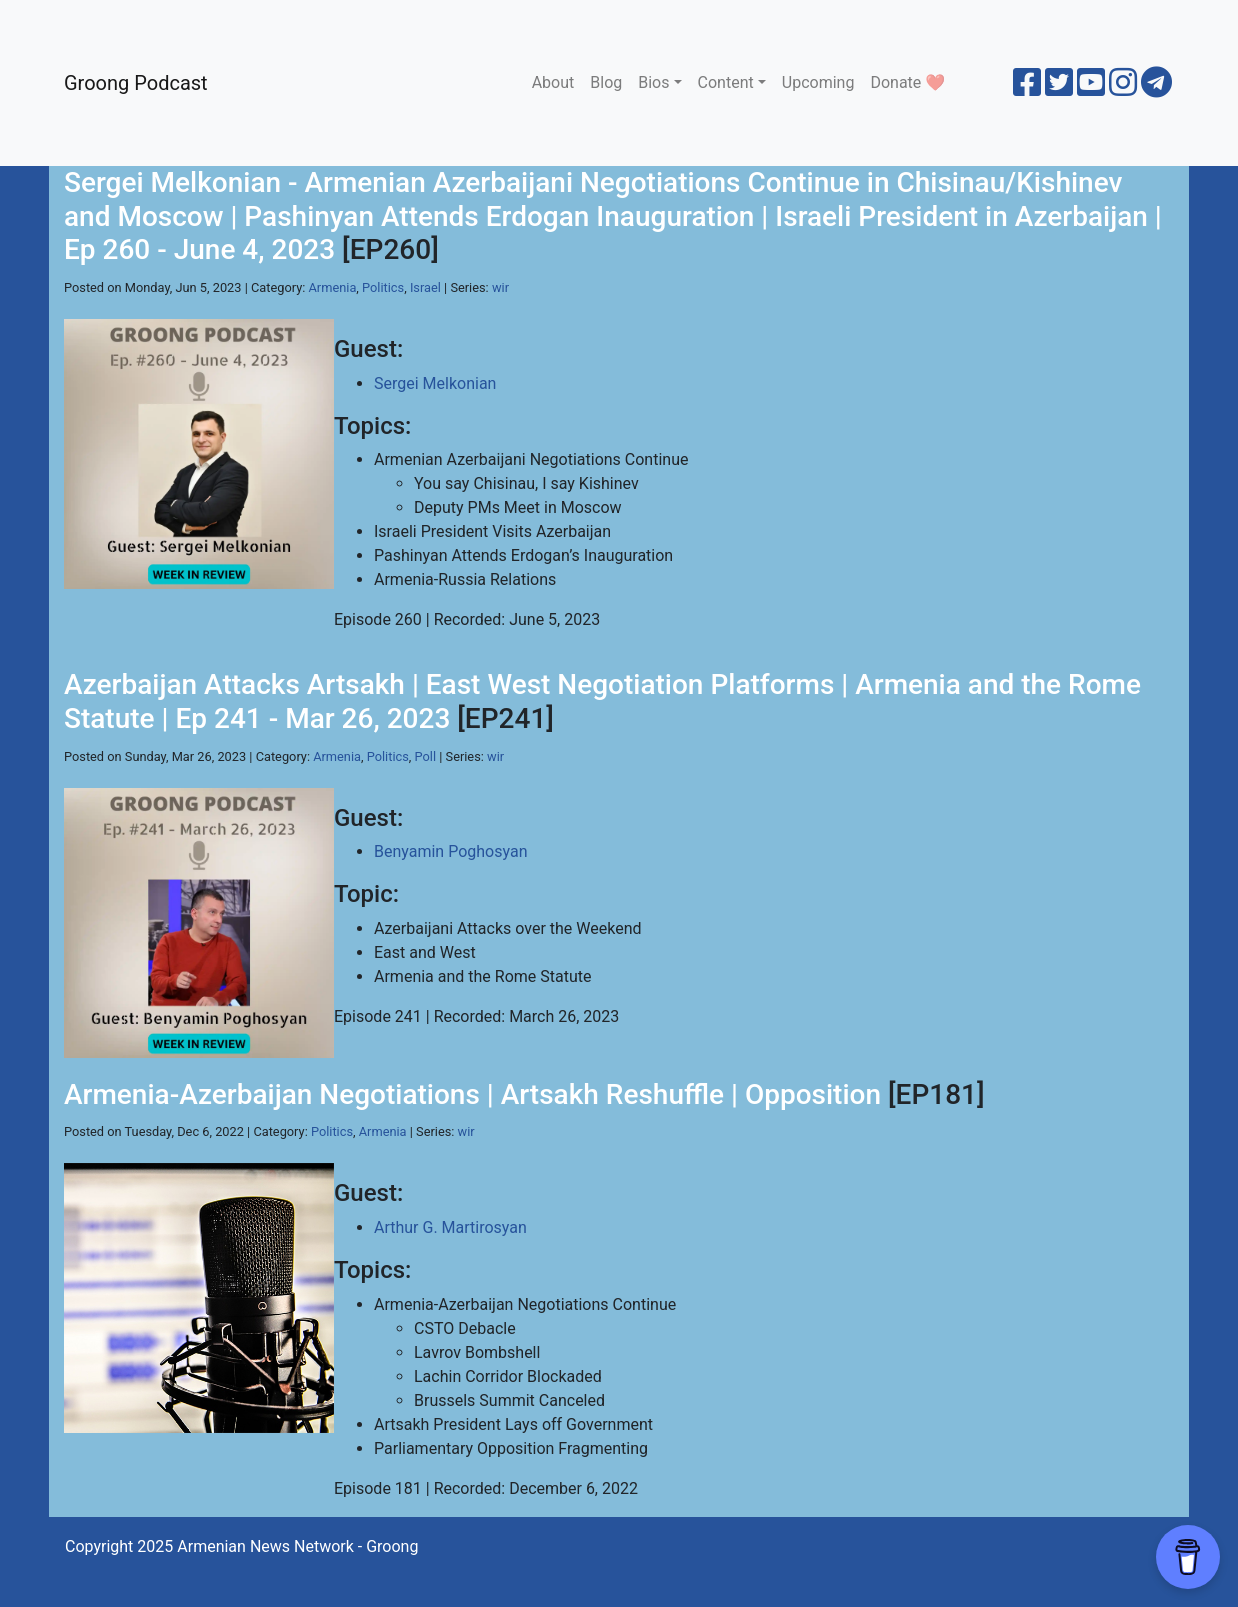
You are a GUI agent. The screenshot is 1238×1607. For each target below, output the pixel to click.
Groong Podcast (136, 83)
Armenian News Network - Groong (297, 1546)
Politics (383, 287)
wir (500, 287)
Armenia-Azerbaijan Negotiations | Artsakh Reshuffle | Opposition (472, 1094)
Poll (426, 756)
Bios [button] (653, 82)
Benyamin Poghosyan (450, 851)
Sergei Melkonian (435, 383)
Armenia (333, 287)
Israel (425, 287)
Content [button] (726, 82)
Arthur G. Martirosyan (450, 1227)
